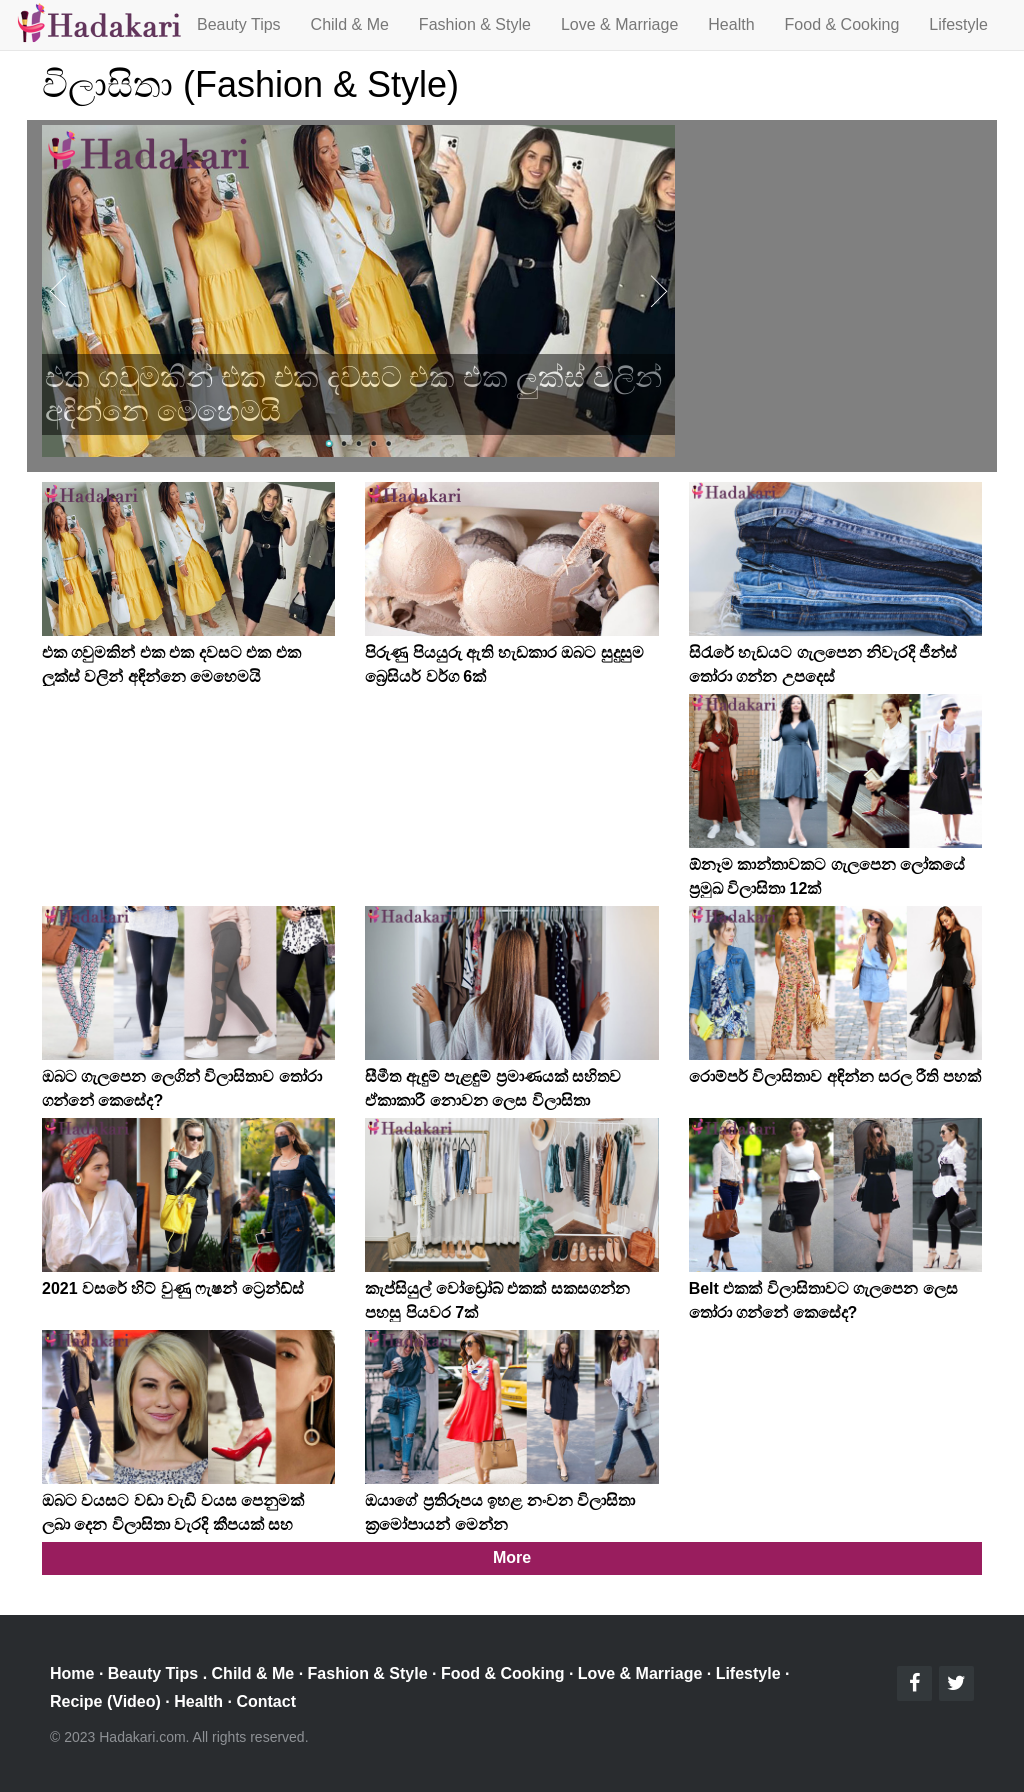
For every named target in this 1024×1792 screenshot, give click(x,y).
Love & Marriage (619, 24)
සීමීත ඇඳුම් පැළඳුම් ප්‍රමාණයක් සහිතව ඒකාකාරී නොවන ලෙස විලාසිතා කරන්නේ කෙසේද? (493, 1100)
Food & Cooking (842, 24)
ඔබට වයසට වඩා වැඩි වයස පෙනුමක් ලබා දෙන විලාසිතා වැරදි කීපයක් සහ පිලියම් (173, 1524)
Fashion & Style (475, 24)
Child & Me (350, 24)
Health (731, 24)
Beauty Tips (239, 24)
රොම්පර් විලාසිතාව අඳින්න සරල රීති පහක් (835, 1076)
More (512, 1557)
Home (72, 1673)
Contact (266, 1701)
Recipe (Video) (105, 1701)
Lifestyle (958, 24)
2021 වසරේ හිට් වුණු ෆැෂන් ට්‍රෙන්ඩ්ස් (173, 1288)
